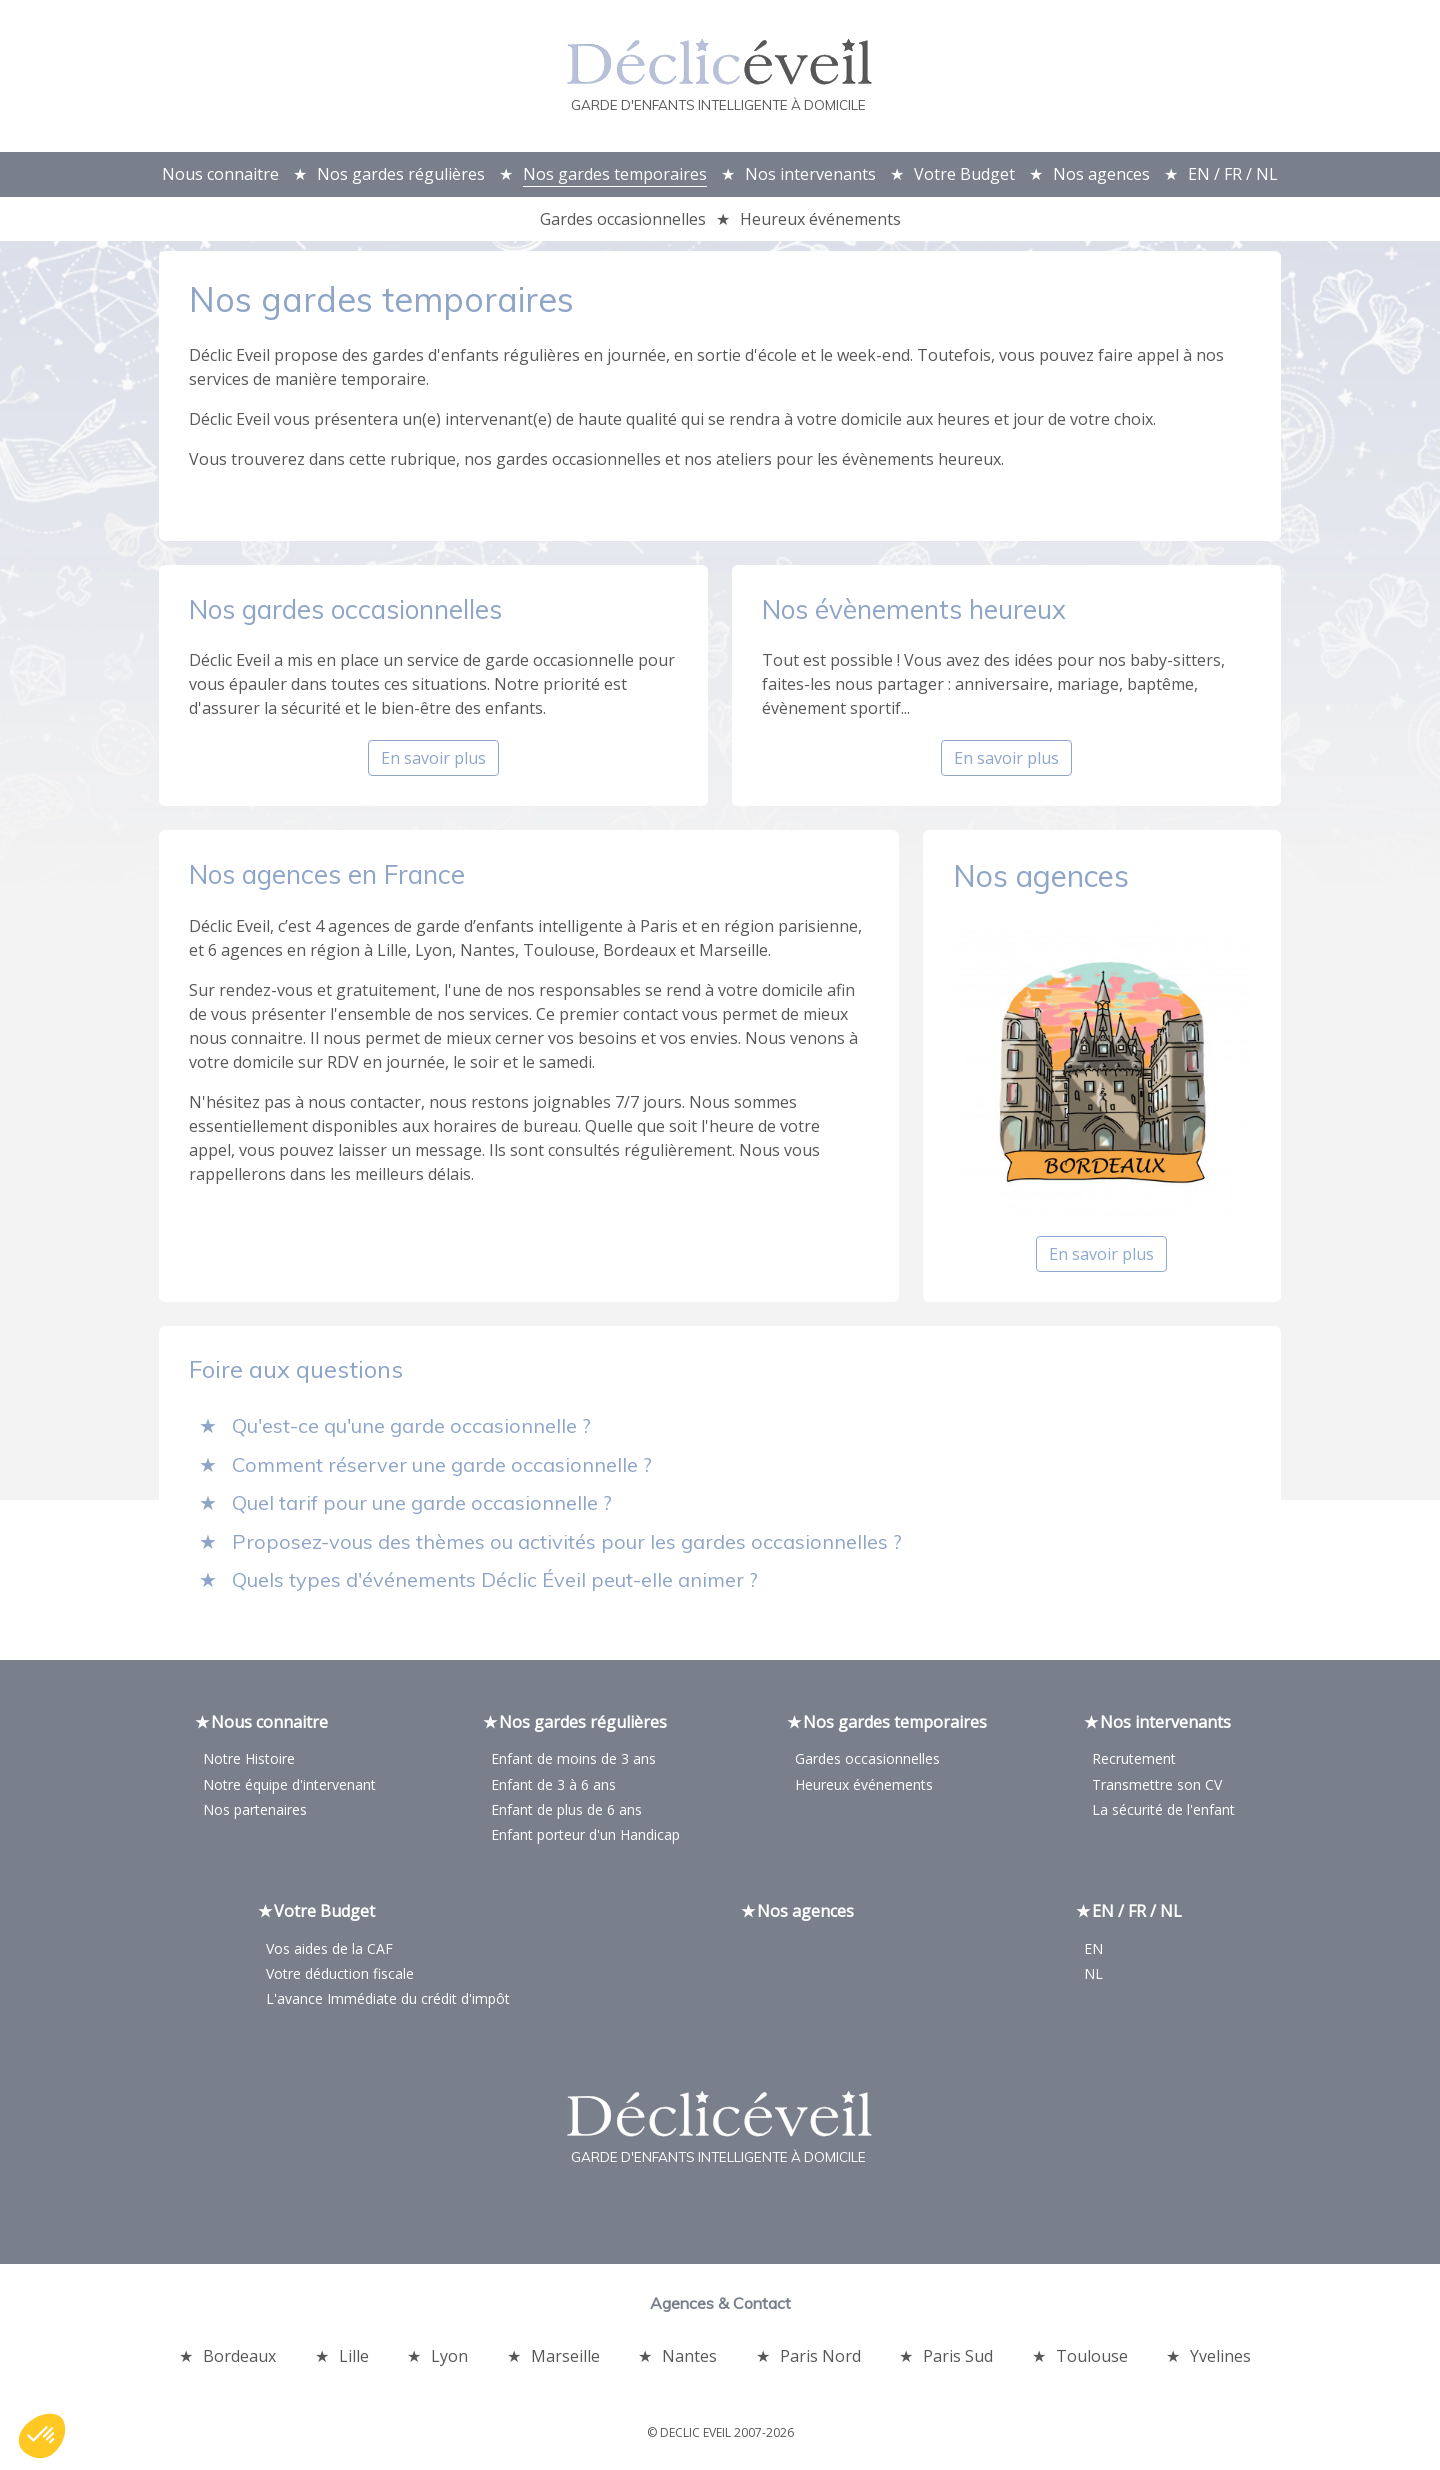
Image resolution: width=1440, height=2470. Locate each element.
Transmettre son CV (1157, 1788)
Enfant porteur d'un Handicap (585, 1838)
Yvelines (1220, 2360)
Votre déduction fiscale (340, 1977)
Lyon (449, 2360)
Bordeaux (239, 2360)
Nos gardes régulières (401, 174)
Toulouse (1092, 2360)
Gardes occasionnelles (623, 219)
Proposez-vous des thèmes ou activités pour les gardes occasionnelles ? (567, 1545)
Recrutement (1134, 1763)
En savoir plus (433, 763)
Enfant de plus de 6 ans (566, 1813)
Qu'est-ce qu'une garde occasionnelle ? (411, 1429)
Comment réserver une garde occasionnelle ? (442, 1468)
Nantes (689, 2360)
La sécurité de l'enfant (1163, 1813)
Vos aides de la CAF (329, 1952)
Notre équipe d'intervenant (289, 1788)
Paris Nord (820, 2360)
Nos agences (1101, 174)
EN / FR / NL (1233, 174)
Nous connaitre (220, 174)
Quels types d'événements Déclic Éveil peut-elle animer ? (495, 1583)
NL (1093, 1977)
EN (1093, 1952)
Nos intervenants (810, 174)
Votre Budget (964, 174)
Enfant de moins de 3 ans (573, 1763)
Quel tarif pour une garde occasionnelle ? (422, 1506)
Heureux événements (820, 219)
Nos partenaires (255, 1813)
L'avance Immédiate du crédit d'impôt (388, 2002)
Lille (354, 2360)
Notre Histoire (249, 1763)
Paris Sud (958, 2360)
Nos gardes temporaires (615, 174)
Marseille (565, 2360)
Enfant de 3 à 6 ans (553, 1788)
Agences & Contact (720, 2307)
